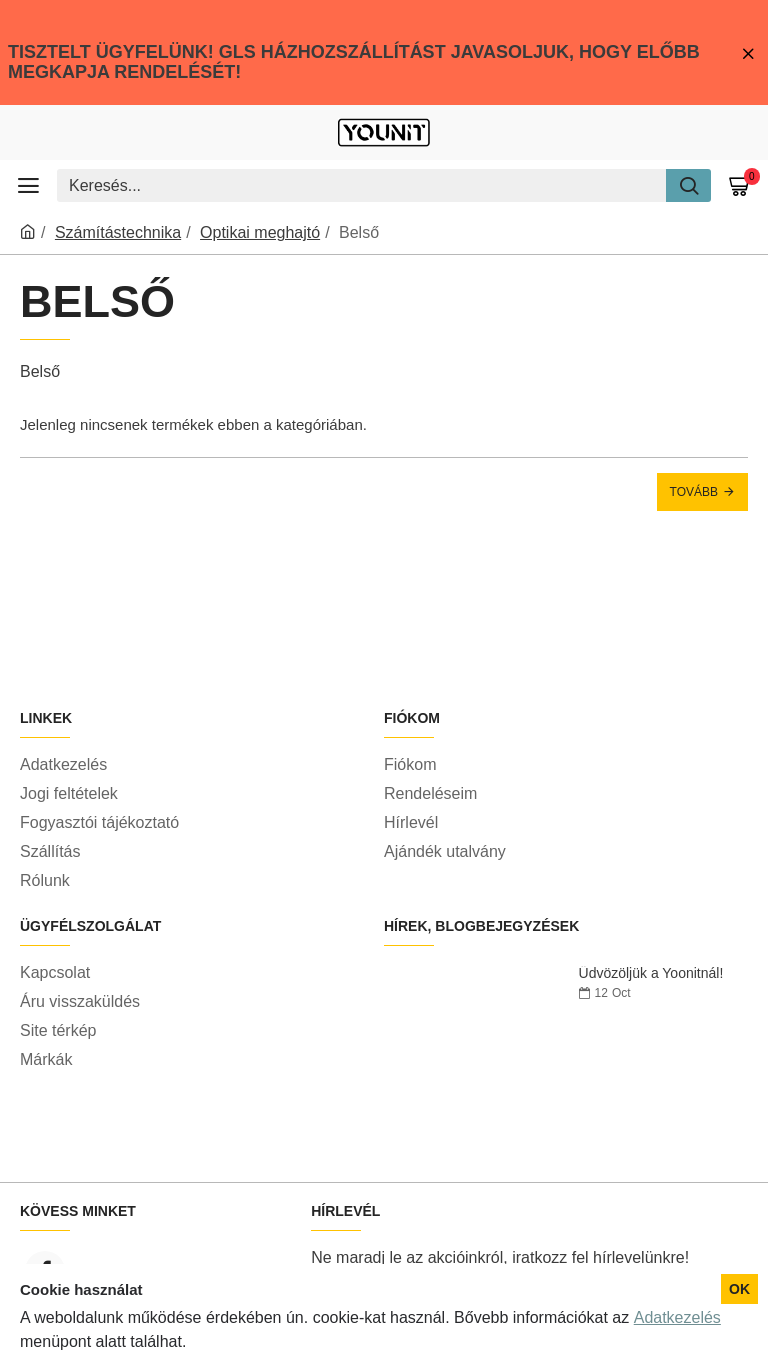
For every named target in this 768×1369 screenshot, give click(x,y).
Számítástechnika (118, 232)
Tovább (694, 492)
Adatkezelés (677, 1317)
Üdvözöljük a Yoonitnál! (651, 973)
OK (739, 1289)
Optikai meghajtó (260, 232)
